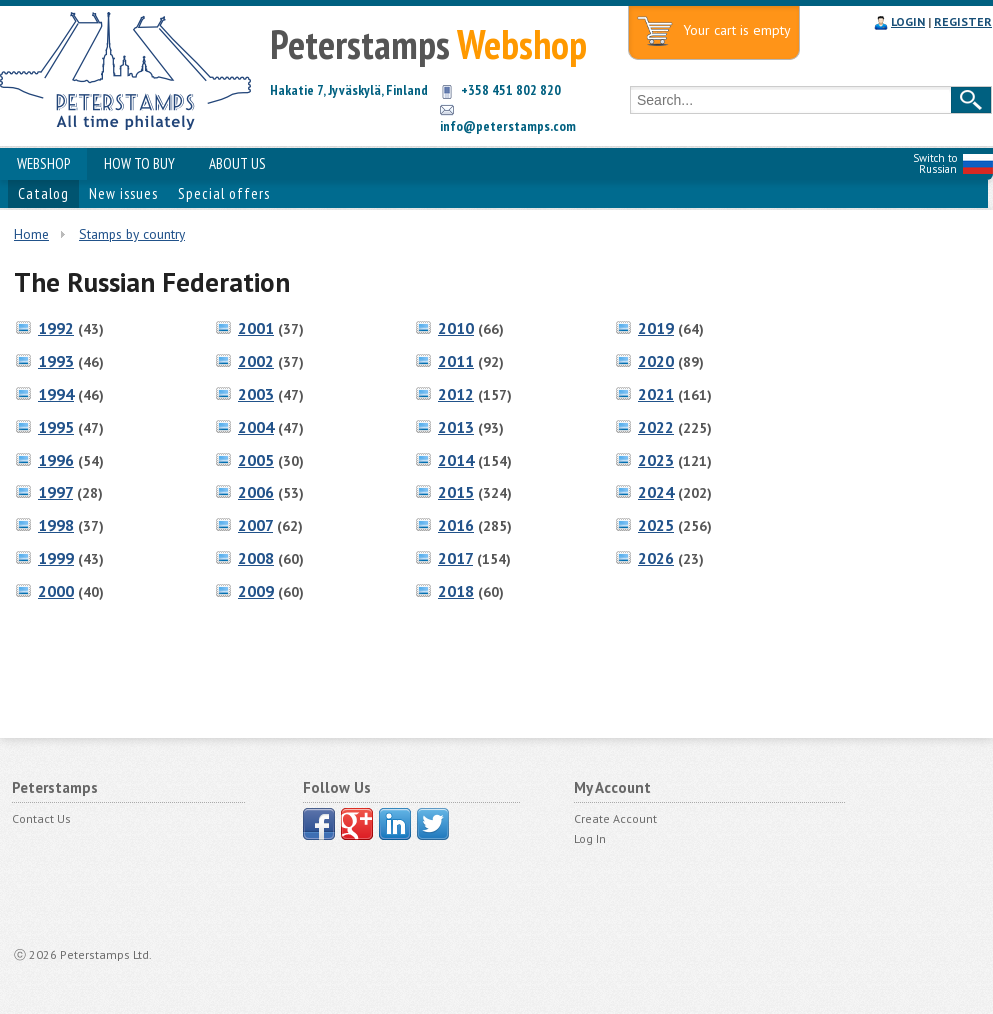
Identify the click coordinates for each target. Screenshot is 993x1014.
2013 (456, 427)
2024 (656, 492)
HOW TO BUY (139, 163)
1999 (56, 558)
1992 (56, 328)
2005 (256, 460)
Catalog (43, 193)
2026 (656, 558)
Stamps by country (132, 234)
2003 (256, 394)
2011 (456, 361)
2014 (456, 460)
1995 (56, 427)
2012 (456, 394)
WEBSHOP (43, 163)
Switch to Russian (935, 163)
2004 (256, 427)
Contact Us (41, 818)
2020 (656, 361)
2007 (255, 525)
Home (31, 234)
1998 (56, 525)
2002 (256, 361)
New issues (123, 193)
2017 (455, 558)
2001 (256, 328)
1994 (56, 394)
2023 (656, 460)
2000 (56, 591)
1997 (55, 492)
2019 (656, 328)
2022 (656, 427)
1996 (56, 460)
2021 (656, 394)
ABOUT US (237, 163)
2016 (456, 525)
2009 (256, 591)
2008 (256, 558)
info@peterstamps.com (508, 126)
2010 (456, 328)
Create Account (615, 818)
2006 (256, 492)
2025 (656, 525)
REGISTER (963, 21)
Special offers (224, 193)
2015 (456, 492)
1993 (56, 361)
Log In (590, 838)
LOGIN (908, 21)
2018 (456, 591)
